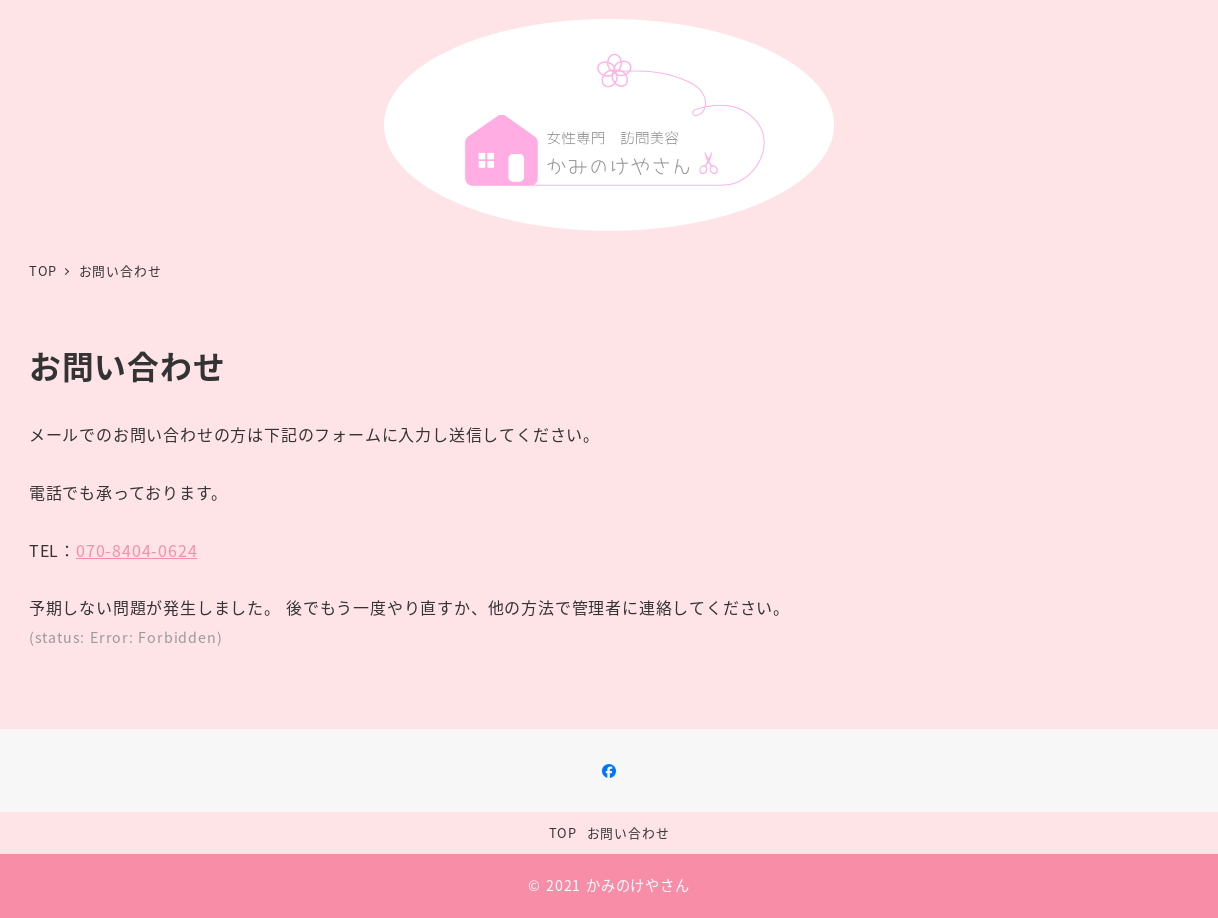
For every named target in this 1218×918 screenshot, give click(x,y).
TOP (563, 832)
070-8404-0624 (136, 550)
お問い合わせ (628, 832)
